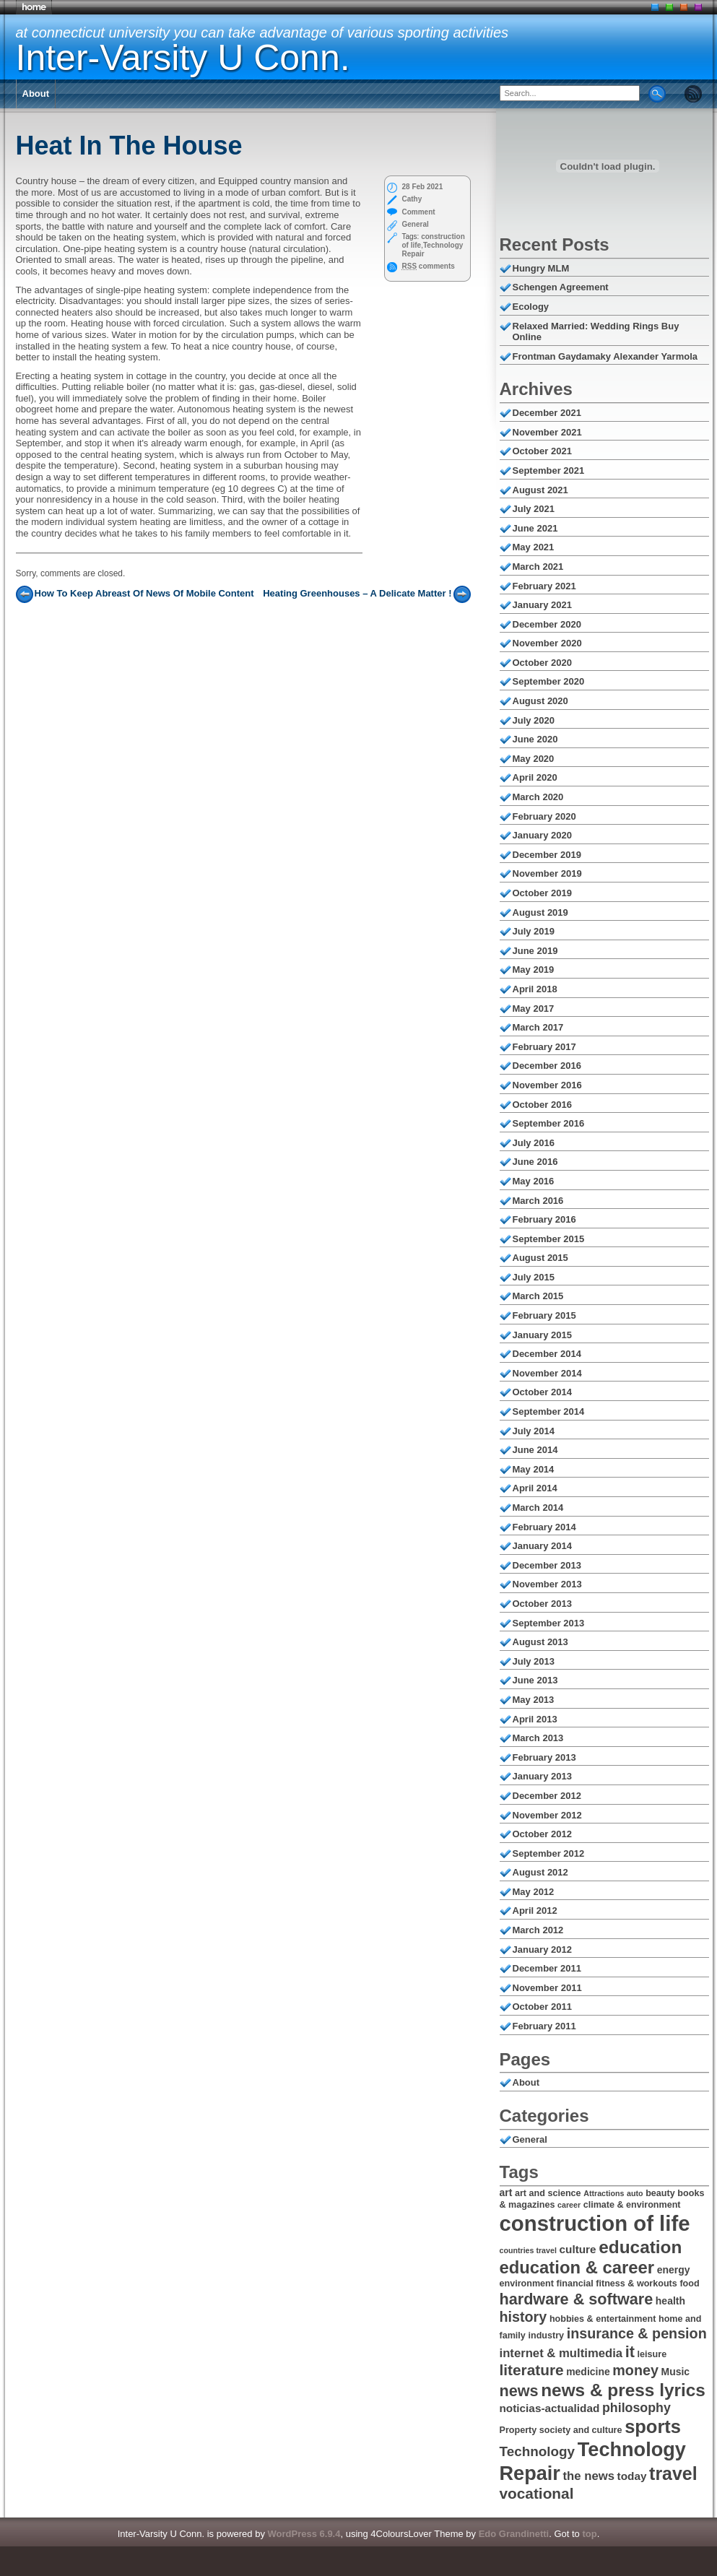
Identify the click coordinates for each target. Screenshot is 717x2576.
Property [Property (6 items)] (518, 2430)
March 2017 (538, 1027)
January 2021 (542, 604)
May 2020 (534, 758)
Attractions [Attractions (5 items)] (603, 2193)
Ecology (531, 306)
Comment (418, 212)
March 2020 (538, 797)
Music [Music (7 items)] (675, 2371)
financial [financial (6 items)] (575, 2283)
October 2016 (542, 1104)
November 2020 (547, 643)
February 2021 (544, 586)
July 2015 (534, 1277)
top (589, 2533)
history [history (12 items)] (523, 2317)
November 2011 (547, 1987)
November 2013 (547, 1584)
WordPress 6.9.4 (304, 2533)
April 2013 (535, 1719)
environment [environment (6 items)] (527, 2283)
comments (428, 266)
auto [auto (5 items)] (635, 2193)
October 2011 (542, 2006)
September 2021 (549, 470)
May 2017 (534, 1008)
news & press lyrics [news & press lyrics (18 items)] (623, 2390)
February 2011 (544, 2026)
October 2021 (542, 451)
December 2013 (547, 1565)
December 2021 (547, 412)
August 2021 (540, 490)
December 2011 (547, 1968)
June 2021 (535, 528)
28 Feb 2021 (422, 187)
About (36, 93)
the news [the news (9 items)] (588, 2476)
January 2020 (542, 835)
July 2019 (534, 931)
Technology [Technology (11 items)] (537, 2451)
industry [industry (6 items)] (546, 2335)
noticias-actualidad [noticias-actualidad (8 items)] (550, 2408)
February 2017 (544, 1046)
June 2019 (535, 950)
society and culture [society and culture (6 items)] (580, 2430)
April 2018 (535, 989)
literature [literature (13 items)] (532, 2370)
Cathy (412, 199)
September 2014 (549, 1411)
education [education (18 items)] (640, 2247)
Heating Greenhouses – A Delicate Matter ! (357, 593)
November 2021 (547, 432)
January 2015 (542, 1335)
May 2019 (534, 969)
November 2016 (547, 1085)
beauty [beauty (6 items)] (660, 2193)
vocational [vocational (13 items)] (537, 2493)
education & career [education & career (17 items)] (577, 2267)
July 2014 (534, 1431)
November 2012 (547, 1815)
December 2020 (547, 624)
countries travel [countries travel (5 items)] (528, 2250)
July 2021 (534, 508)
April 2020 (535, 777)
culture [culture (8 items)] (578, 2249)
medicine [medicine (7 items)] (588, 2371)
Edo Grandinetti (514, 2533)
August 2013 (540, 1641)
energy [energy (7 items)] (673, 2270)
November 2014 (547, 1373)
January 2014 (542, 1545)
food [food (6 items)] (689, 2283)
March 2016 (538, 1200)
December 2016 (547, 1065)
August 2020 (540, 700)
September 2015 (549, 1238)
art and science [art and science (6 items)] (548, 2193)
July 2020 (534, 720)
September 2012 (549, 1853)
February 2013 (544, 1757)
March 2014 (538, 1507)
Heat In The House (129, 145)
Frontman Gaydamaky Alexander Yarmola (605, 356)
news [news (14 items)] (519, 2391)
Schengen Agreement (561, 287)
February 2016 (544, 1219)
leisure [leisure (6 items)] (652, 2354)
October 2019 (542, 893)
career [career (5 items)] (569, 2204)
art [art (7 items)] (506, 2192)
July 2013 (534, 1661)
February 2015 (544, 1315)
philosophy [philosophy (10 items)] (636, 2408)
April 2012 (535, 1910)
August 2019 (540, 912)
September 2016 (549, 1123)
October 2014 (542, 1392)
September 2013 (549, 1623)
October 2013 (542, 1603)
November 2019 (547, 873)
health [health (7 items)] (670, 2301)
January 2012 (542, 1949)
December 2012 (547, 1795)
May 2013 (534, 1699)
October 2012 (542, 1834)
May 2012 (534, 1891)
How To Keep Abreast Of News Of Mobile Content (144, 593)
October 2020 (542, 662)
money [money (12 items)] (635, 2370)
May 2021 (534, 547)
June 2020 (535, 739)
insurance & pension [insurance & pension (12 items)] (637, 2333)
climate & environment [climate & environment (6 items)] (632, 2205)
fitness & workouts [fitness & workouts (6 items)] (636, 2283)
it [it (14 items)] (630, 2352)
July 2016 (534, 1142)
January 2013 (542, 1776)
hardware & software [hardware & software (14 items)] (576, 2299)
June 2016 (535, 1161)
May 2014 (534, 1469)
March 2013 (538, 1737)
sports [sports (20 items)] (653, 2426)
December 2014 (547, 1353)
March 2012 (538, 1930)
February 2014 (544, 1527)
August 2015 (540, 1257)
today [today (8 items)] (632, 2476)
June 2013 (535, 1680)
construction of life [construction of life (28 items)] (595, 2223)
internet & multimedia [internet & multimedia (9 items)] (561, 2353)
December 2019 (547, 854)
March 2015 (538, 1296)
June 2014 (535, 1449)
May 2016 (534, 1181)
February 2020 (544, 816)
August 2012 (540, 1872)
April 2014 (535, 1488)
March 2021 (538, 566)
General (415, 224)
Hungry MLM (541, 268)
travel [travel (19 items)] (673, 2473)
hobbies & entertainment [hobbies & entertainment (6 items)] (602, 2319)
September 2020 (549, 681)
